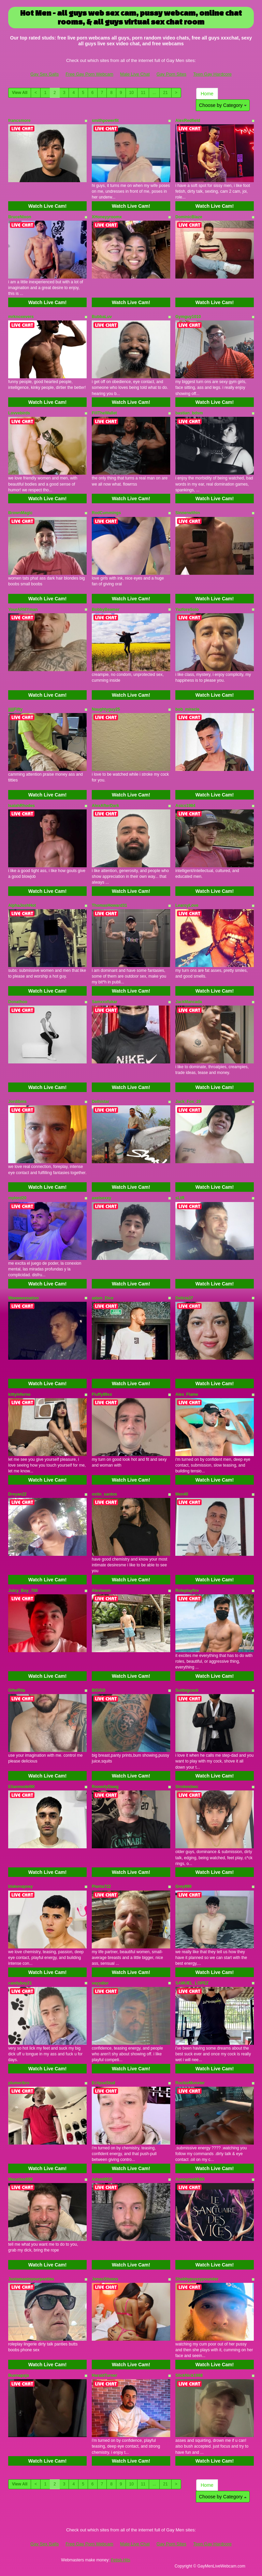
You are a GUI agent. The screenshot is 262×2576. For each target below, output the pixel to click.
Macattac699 (20, 2179)
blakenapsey (20, 1886)
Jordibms (17, 1101)
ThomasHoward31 (109, 905)
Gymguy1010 (188, 316)
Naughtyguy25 (106, 709)
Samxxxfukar (104, 1001)
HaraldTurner (104, 2375)
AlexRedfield (187, 120)
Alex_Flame (186, 1394)
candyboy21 (20, 1983)
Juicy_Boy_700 (23, 1590)
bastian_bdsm (189, 413)
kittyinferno (19, 1394)
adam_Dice (102, 1298)
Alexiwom (101, 1590)
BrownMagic (20, 512)
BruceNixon (19, 217)
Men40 (181, 1494)
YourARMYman (23, 609)
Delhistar (100, 1101)
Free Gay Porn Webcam (89, 74)
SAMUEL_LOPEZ (191, 1983)
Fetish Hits (120, 2560)
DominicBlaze (188, 217)
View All (19, 92)
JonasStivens (105, 2279)
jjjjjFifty (15, 709)
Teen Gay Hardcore (212, 74)
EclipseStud (103, 2083)
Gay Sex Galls (44, 74)
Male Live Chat (135, 74)
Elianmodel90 (21, 1786)
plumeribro (19, 2083)
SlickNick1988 (189, 2375)
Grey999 (183, 1886)
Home (207, 93)
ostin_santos (104, 1494)
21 (165, 92)
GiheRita (16, 1690)
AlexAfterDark (105, 805)
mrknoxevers (21, 316)
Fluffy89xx (102, 1394)
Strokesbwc (186, 1786)
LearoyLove (186, 905)
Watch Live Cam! (47, 206)
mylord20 (17, 1198)
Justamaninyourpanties (31, 2279)
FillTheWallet (104, 413)
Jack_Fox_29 (188, 1101)
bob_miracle (187, 709)
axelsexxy (101, 1198)
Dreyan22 (17, 1494)
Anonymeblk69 (189, 2179)
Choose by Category (223, 105)
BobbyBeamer (105, 609)
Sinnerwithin (187, 512)
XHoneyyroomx (107, 217)
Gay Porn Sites (171, 74)
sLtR (180, 1198)
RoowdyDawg (105, 1786)
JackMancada (188, 1001)
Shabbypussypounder (196, 2279)
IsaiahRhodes (21, 805)
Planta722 (101, 1886)
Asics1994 (185, 805)
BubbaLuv (102, 316)
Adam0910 (102, 2179)
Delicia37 (184, 1298)
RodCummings (106, 512)
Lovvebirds (19, 413)
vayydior (100, 1983)
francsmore (19, 120)
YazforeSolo (187, 609)
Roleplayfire (187, 1590)
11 (143, 92)
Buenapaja (18, 2375)
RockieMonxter (190, 2083)
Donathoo (17, 1001)
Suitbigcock (187, 1690)
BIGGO (98, 1690)
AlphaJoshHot (22, 905)
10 (131, 92)
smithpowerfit (105, 120)
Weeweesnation (23, 1298)
